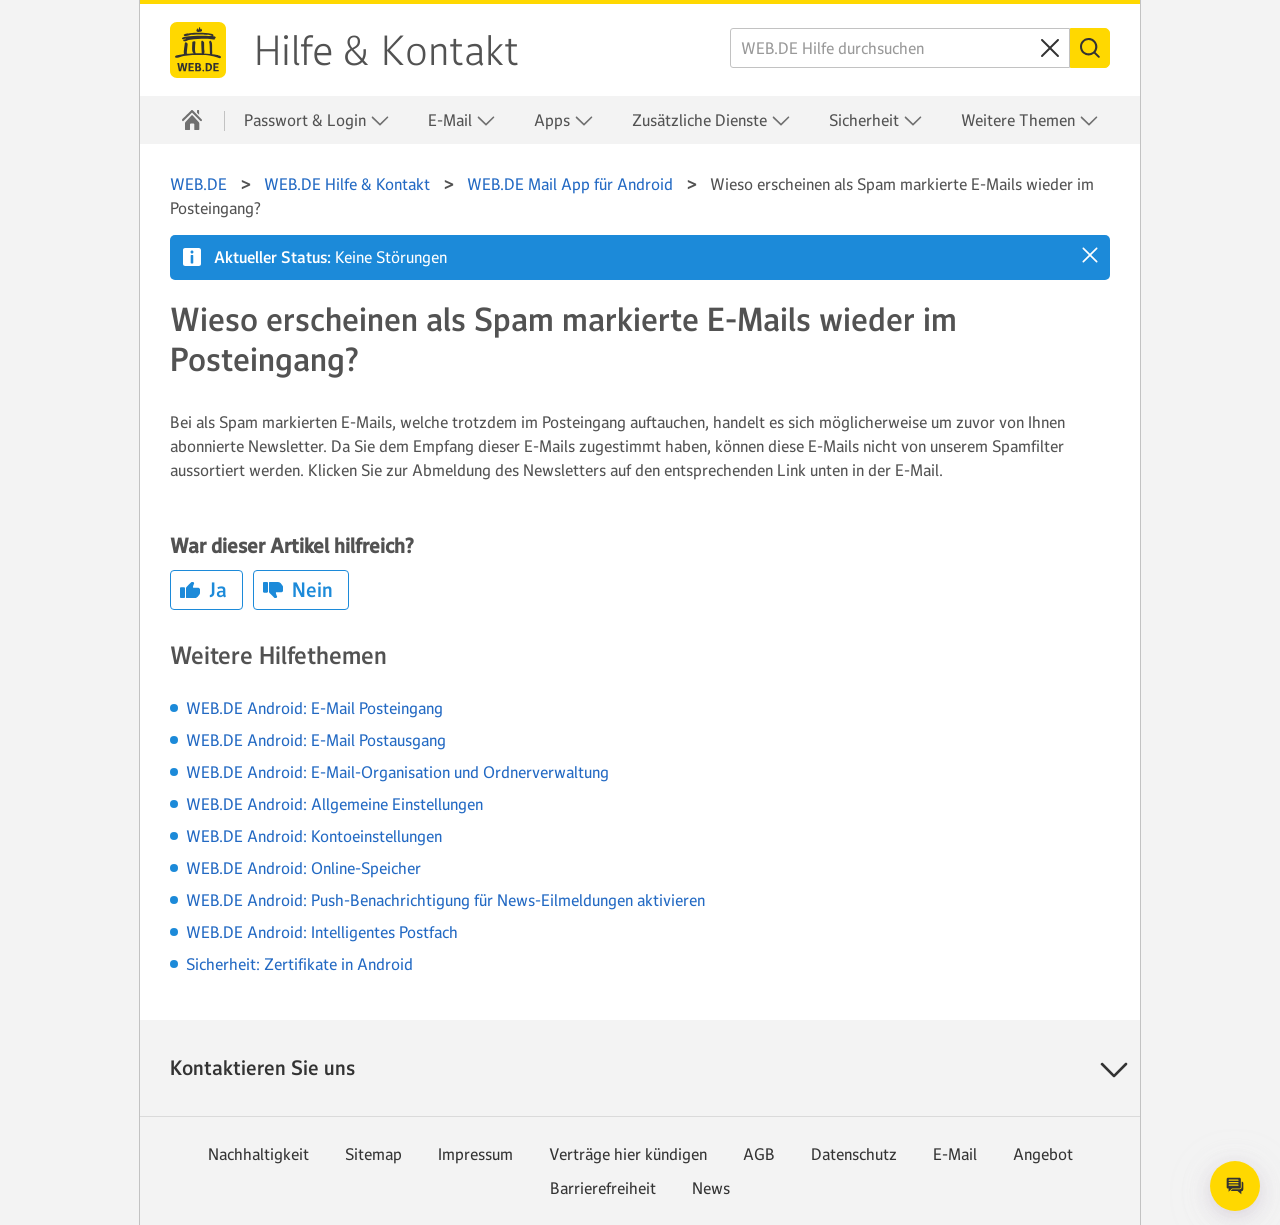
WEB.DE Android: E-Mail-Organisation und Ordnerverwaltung (397, 772)
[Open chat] (1235, 1186)
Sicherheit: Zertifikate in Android (299, 964)
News (711, 1188)
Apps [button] (564, 120)
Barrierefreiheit (603, 1188)
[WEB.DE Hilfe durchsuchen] (900, 48)
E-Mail (955, 1154)
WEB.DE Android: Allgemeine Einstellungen (334, 804)
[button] (1090, 255)
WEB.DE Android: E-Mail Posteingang (314, 708)
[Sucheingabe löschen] (1050, 48)
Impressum (475, 1154)
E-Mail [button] (462, 120)
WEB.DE (198, 50)
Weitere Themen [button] (1030, 120)
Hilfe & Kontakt (386, 51)
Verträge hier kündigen (628, 1154)
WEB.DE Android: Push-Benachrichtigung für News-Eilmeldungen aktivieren (445, 900)
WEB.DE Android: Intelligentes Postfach (322, 932)
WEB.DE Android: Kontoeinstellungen (314, 836)
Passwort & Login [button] (317, 120)
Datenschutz (854, 1154)
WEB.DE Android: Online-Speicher (303, 868)
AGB (759, 1154)
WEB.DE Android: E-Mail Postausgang (316, 740)
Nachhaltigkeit (258, 1154)
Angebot (1043, 1154)
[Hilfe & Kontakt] (192, 120)
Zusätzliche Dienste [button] (711, 120)
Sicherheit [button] (876, 120)
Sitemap (373, 1154)
